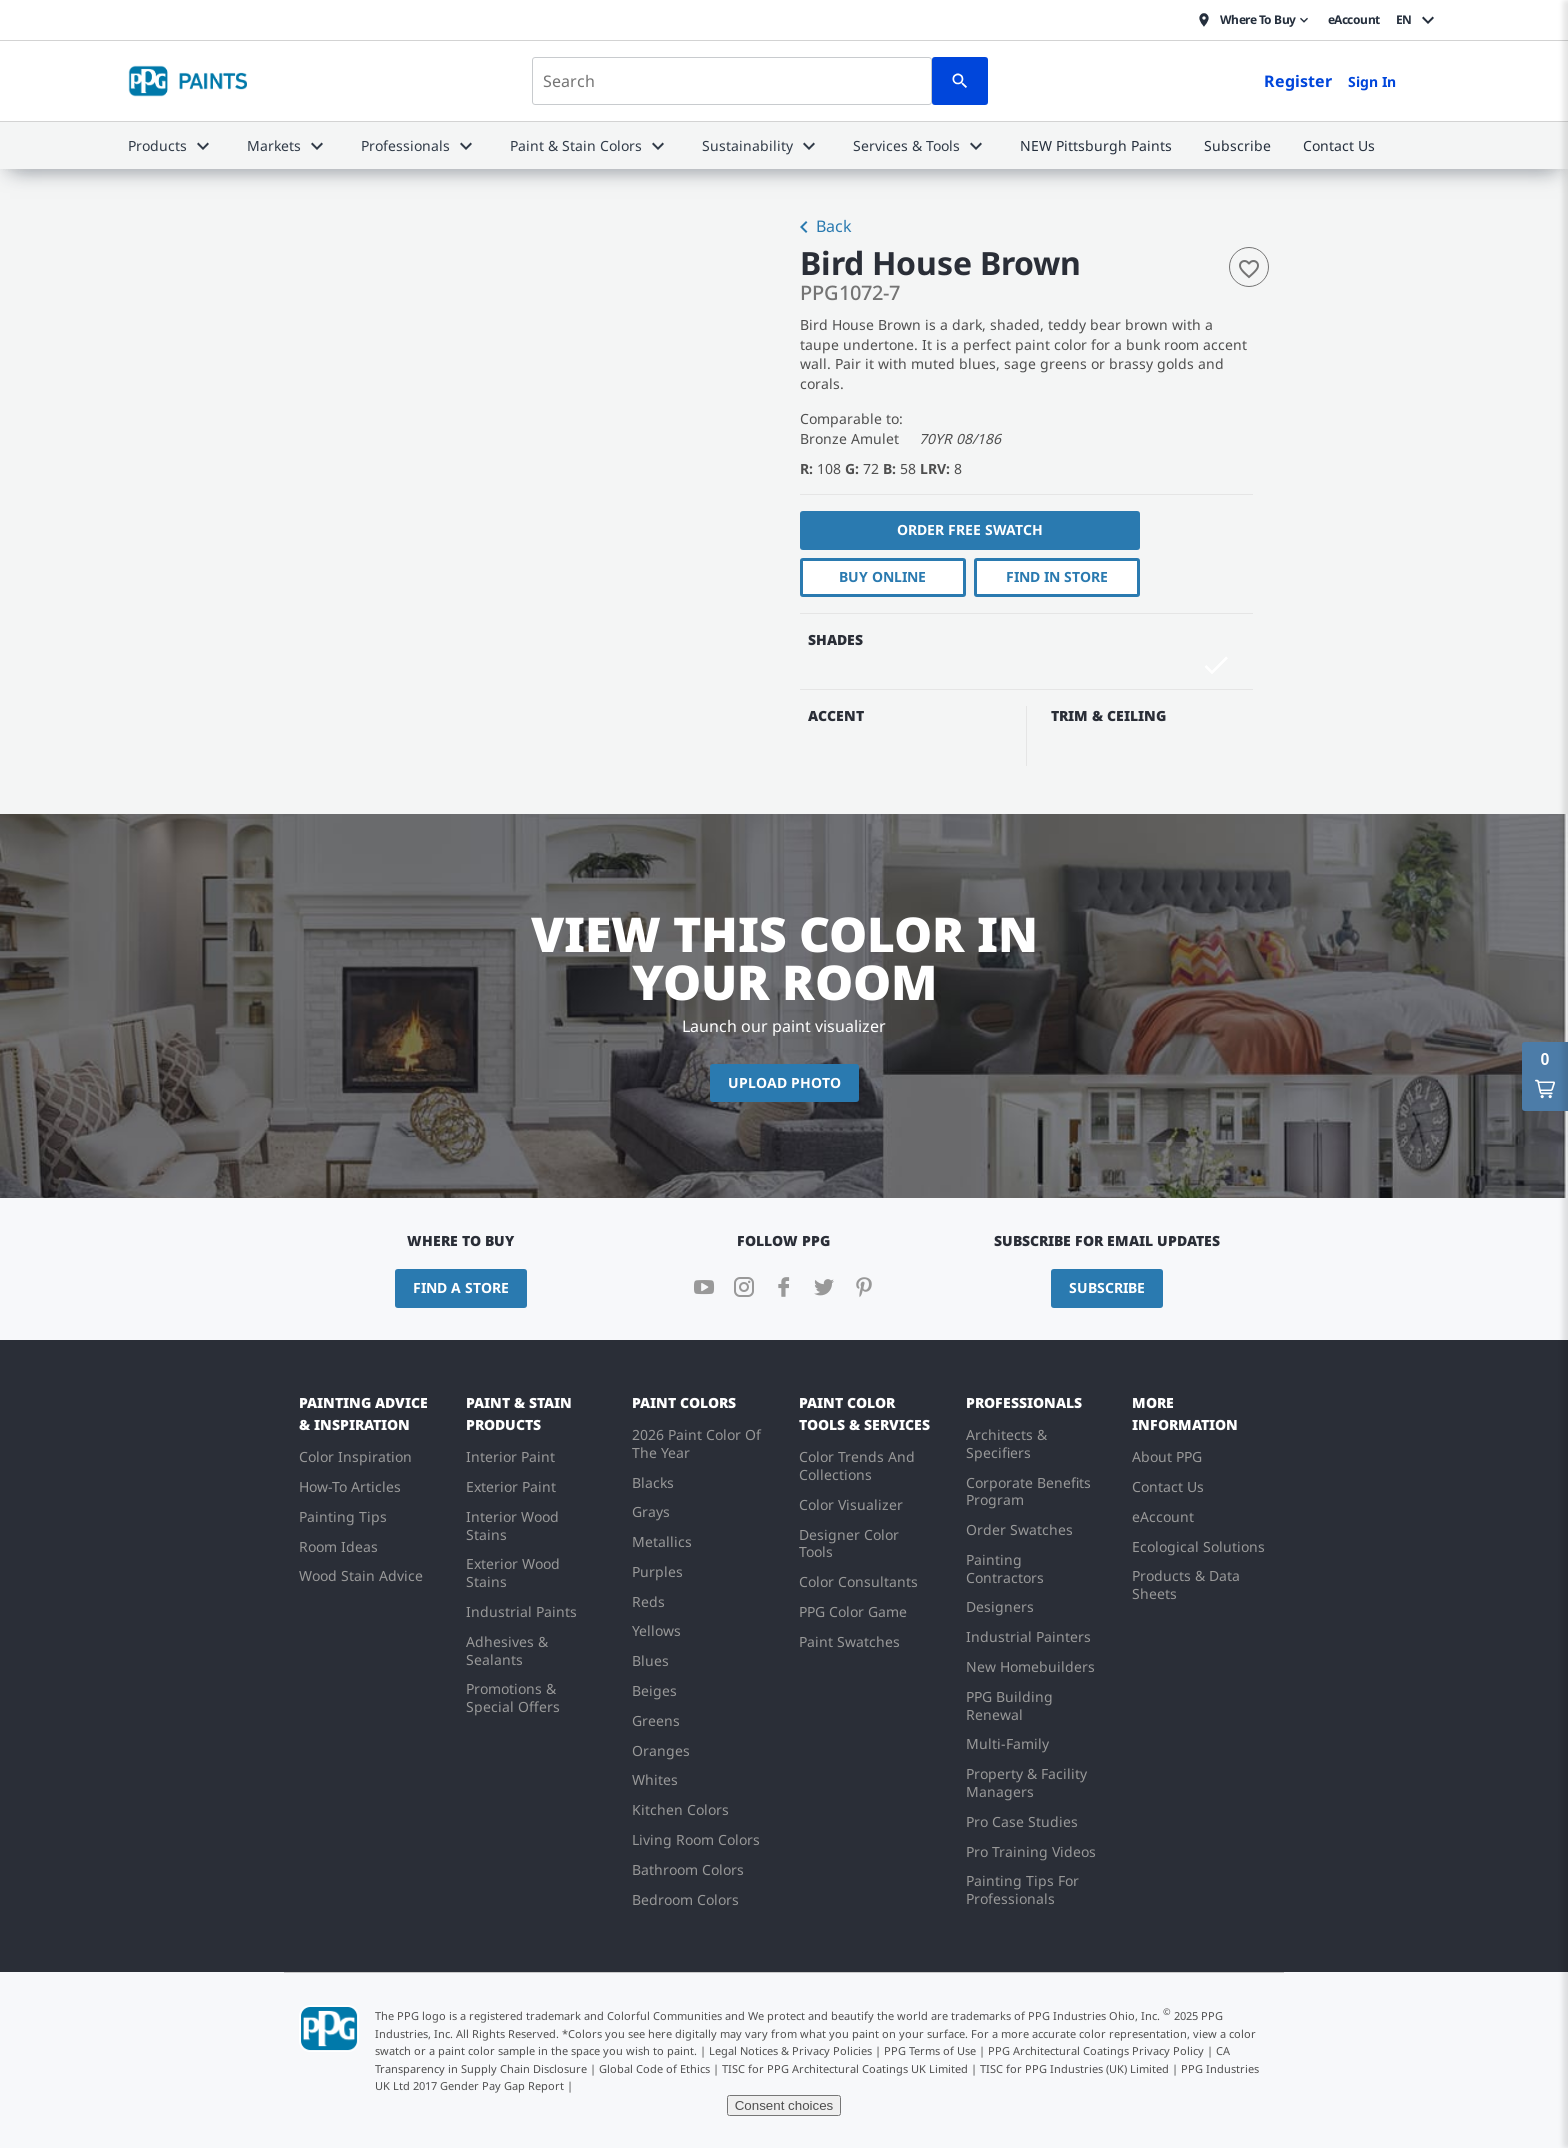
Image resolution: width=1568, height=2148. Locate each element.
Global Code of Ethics (654, 2068)
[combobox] (732, 81)
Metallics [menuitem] (662, 1541)
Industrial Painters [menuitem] (1028, 1636)
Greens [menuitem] (656, 1720)
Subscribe (1107, 1287)
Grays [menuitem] (651, 1511)
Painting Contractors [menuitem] (1005, 1568)
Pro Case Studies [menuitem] (1022, 1821)
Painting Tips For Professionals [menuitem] (1022, 1889)
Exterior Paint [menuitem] (511, 1486)
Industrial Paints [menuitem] (521, 1611)
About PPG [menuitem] (1167, 1456)
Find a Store (461, 1287)
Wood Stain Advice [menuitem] (361, 1575)
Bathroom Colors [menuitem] (688, 1869)
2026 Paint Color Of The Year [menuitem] (696, 1443)
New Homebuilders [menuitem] (1030, 1666)
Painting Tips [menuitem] (343, 1516)
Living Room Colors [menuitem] (696, 1839)
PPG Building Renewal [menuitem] (1009, 1705)
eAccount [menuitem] (1163, 1516)
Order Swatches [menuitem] (1019, 1529)
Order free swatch (970, 529)
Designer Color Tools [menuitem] (849, 1543)
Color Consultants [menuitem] (858, 1581)
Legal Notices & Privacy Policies (790, 2050)
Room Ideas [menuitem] (338, 1546)
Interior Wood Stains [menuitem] (512, 1525)
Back (822, 228)
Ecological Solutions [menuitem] (1198, 1546)
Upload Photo (784, 1082)
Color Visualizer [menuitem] (851, 1504)
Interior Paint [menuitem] (510, 1456)
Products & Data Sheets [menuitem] (1186, 1584)
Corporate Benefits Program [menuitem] (1028, 1491)
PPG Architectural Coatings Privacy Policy (1096, 2050)
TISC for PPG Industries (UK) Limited (1074, 2068)
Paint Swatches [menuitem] (849, 1641)
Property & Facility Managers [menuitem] (1026, 1782)
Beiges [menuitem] (654, 1690)
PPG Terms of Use (930, 2050)
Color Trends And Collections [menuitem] (857, 1465)
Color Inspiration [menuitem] (355, 1456)
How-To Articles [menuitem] (350, 1486)
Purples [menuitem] (657, 1571)
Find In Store (1057, 576)
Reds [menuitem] (648, 1601)
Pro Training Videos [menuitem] (1031, 1851)
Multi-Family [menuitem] (1007, 1743)
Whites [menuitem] (655, 1779)
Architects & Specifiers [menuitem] (1006, 1443)
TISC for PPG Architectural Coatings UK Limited (845, 2068)
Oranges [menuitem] (661, 1750)
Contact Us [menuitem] (1168, 1486)
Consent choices (784, 2105)
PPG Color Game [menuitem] (853, 1611)
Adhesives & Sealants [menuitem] (507, 1650)
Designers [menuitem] (1000, 1606)
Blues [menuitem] (650, 1660)
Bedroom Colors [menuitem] (685, 1899)
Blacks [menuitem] (653, 1482)
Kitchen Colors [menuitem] (680, 1809)
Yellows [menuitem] (656, 1630)
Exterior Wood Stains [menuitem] (513, 1572)
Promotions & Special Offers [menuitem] (513, 1697)
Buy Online (882, 576)
